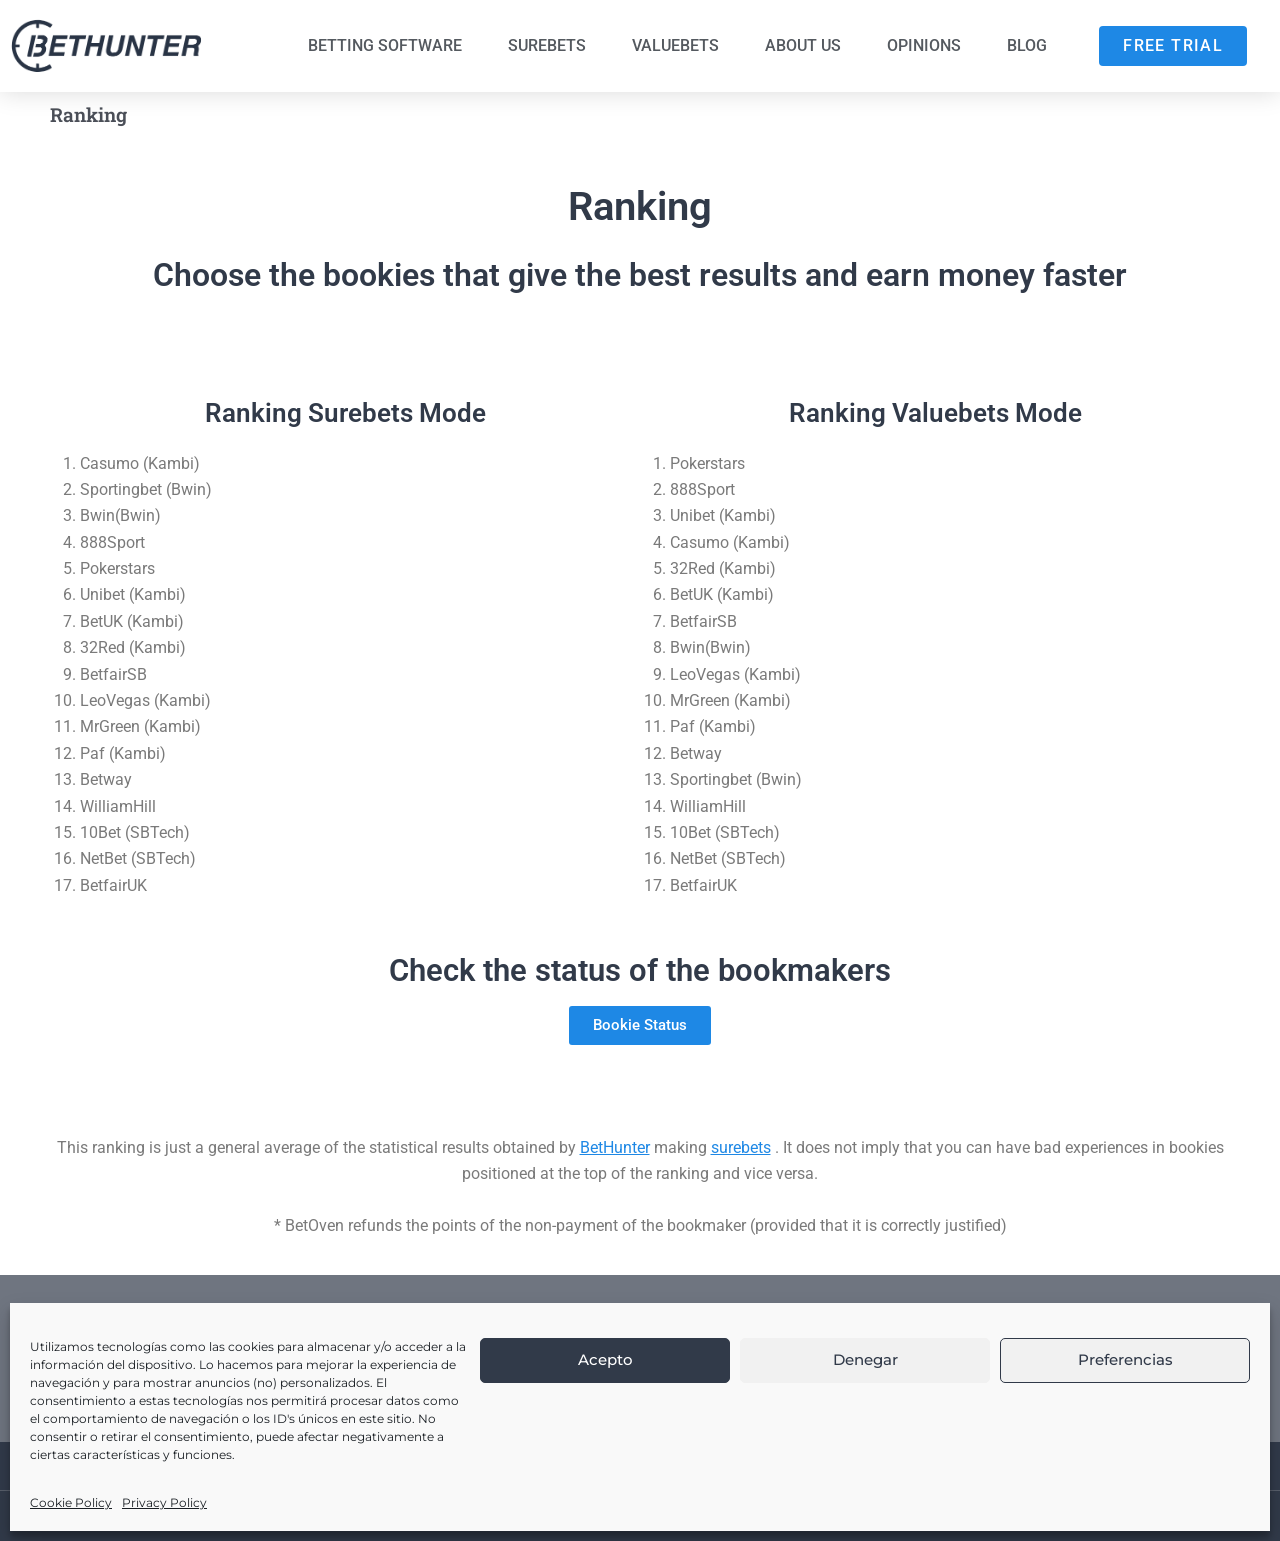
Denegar (865, 1359)
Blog (1027, 45)
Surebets (547, 45)
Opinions (924, 45)
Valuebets (675, 45)
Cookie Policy (71, 1502)
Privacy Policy (164, 1502)
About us (803, 45)
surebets (741, 1147)
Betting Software (385, 45)
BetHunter (615, 1147)
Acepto (605, 1359)
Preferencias (1125, 1359)
